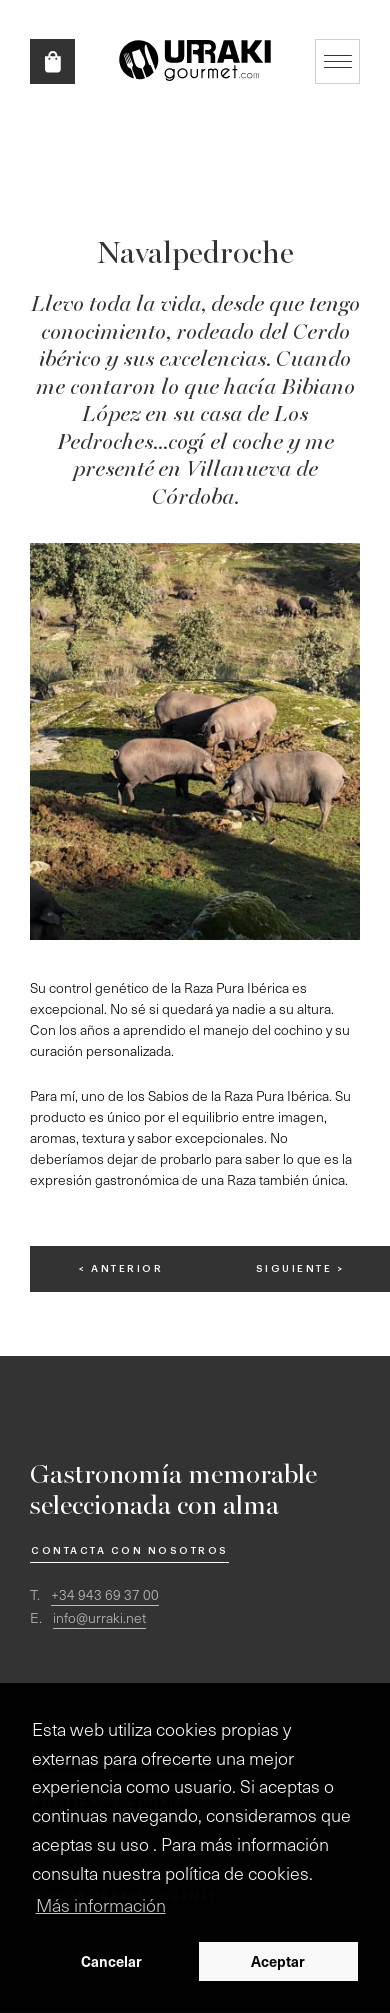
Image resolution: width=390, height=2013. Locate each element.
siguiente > (301, 1269)
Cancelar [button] (111, 1961)
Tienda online (52, 61)
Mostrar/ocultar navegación (337, 61)
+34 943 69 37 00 (105, 1594)
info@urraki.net (99, 1617)
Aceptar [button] (278, 1961)
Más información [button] (101, 1904)
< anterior (120, 1269)
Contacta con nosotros (130, 1551)
